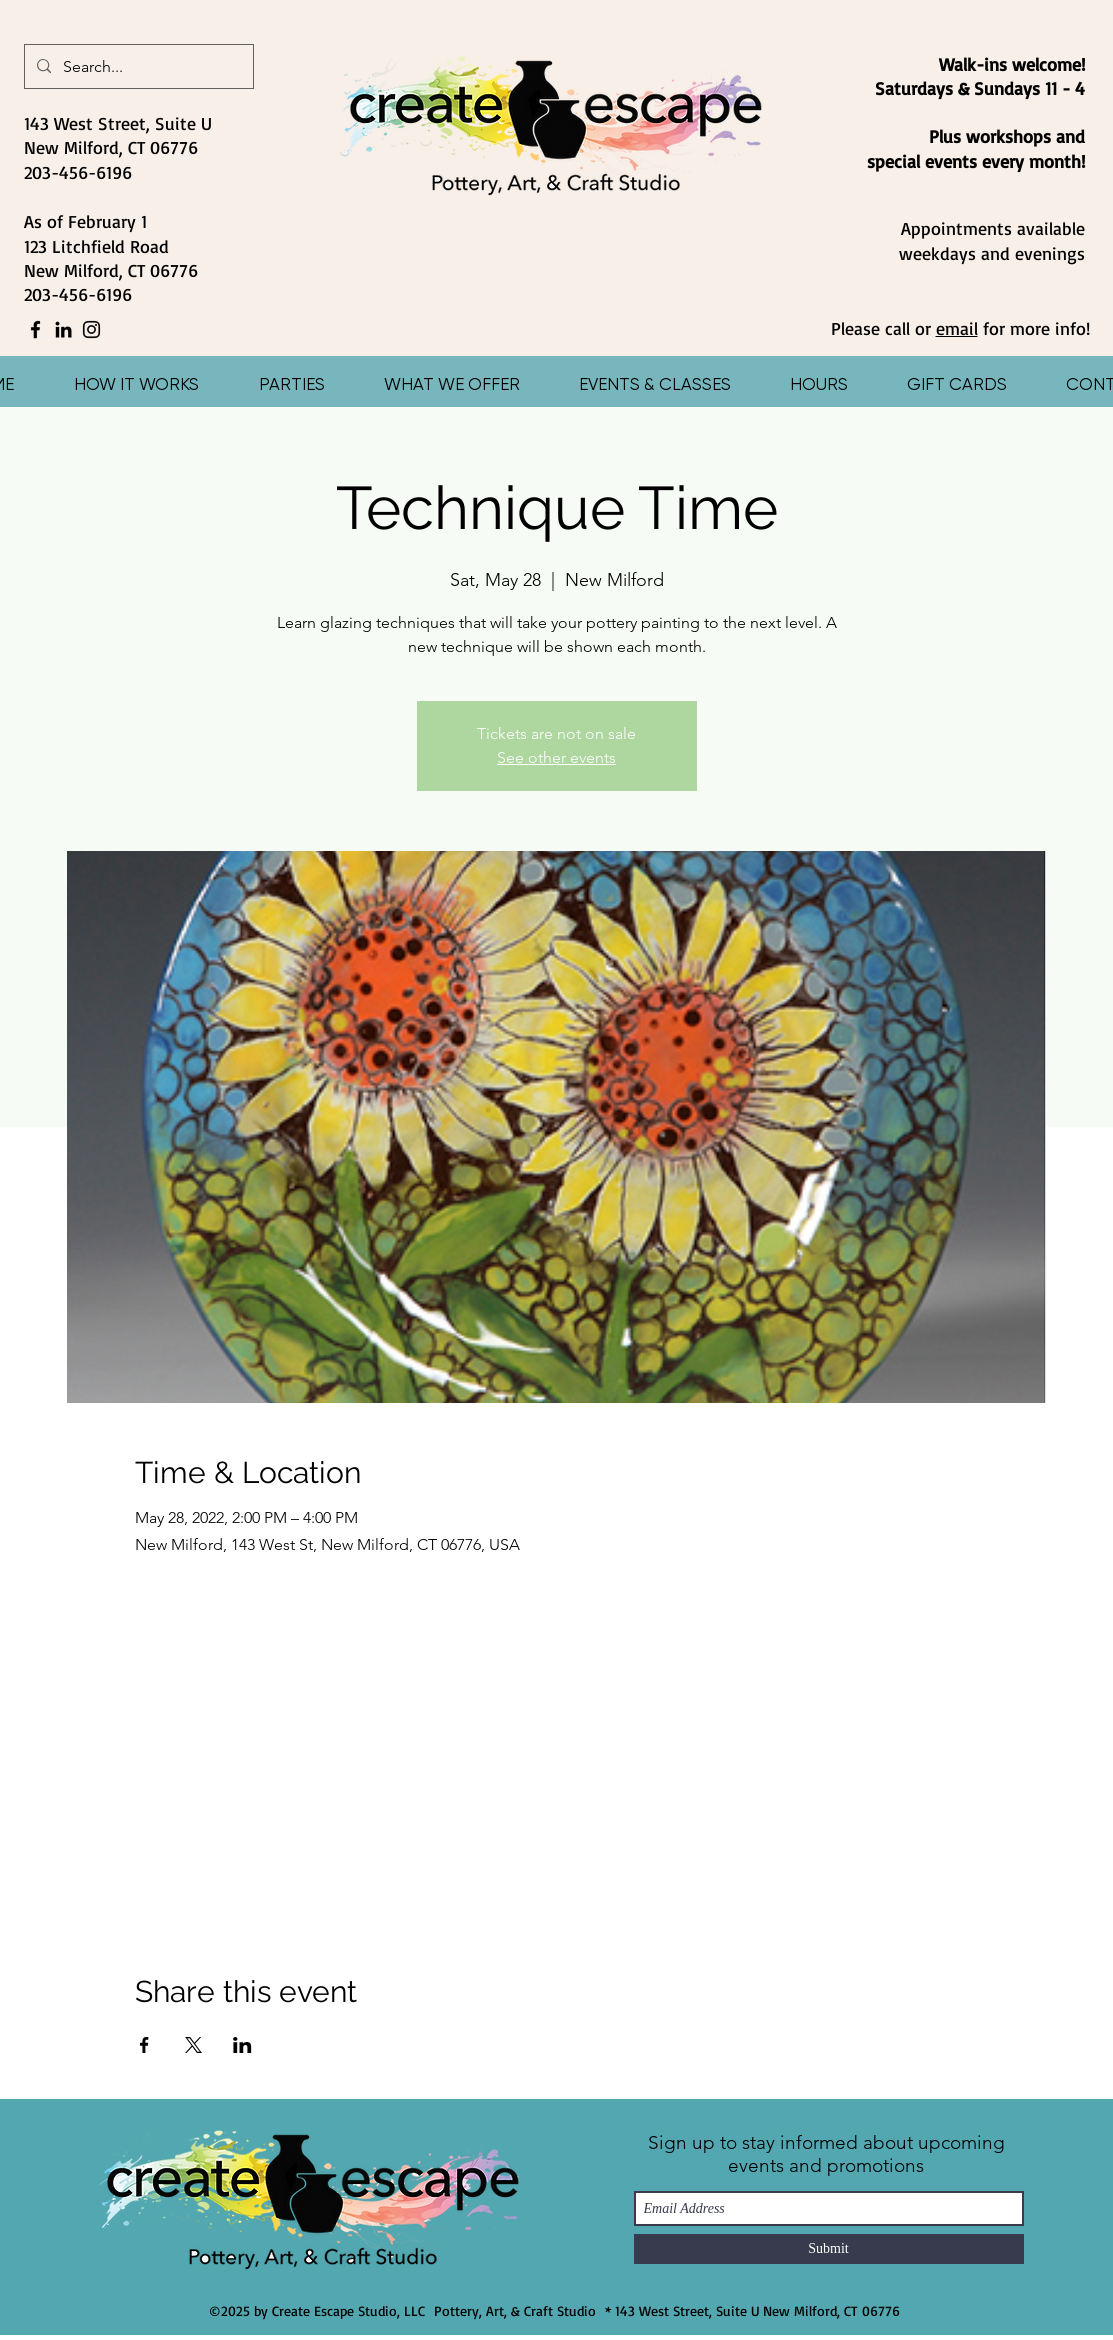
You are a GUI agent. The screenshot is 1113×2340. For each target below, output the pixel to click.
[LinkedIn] (63, 329)
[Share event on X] (193, 2045)
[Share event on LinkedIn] (242, 2045)
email (957, 328)
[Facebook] (35, 329)
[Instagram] (91, 329)
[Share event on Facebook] (144, 2045)
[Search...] (137, 67)
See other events (556, 757)
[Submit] (829, 2249)
